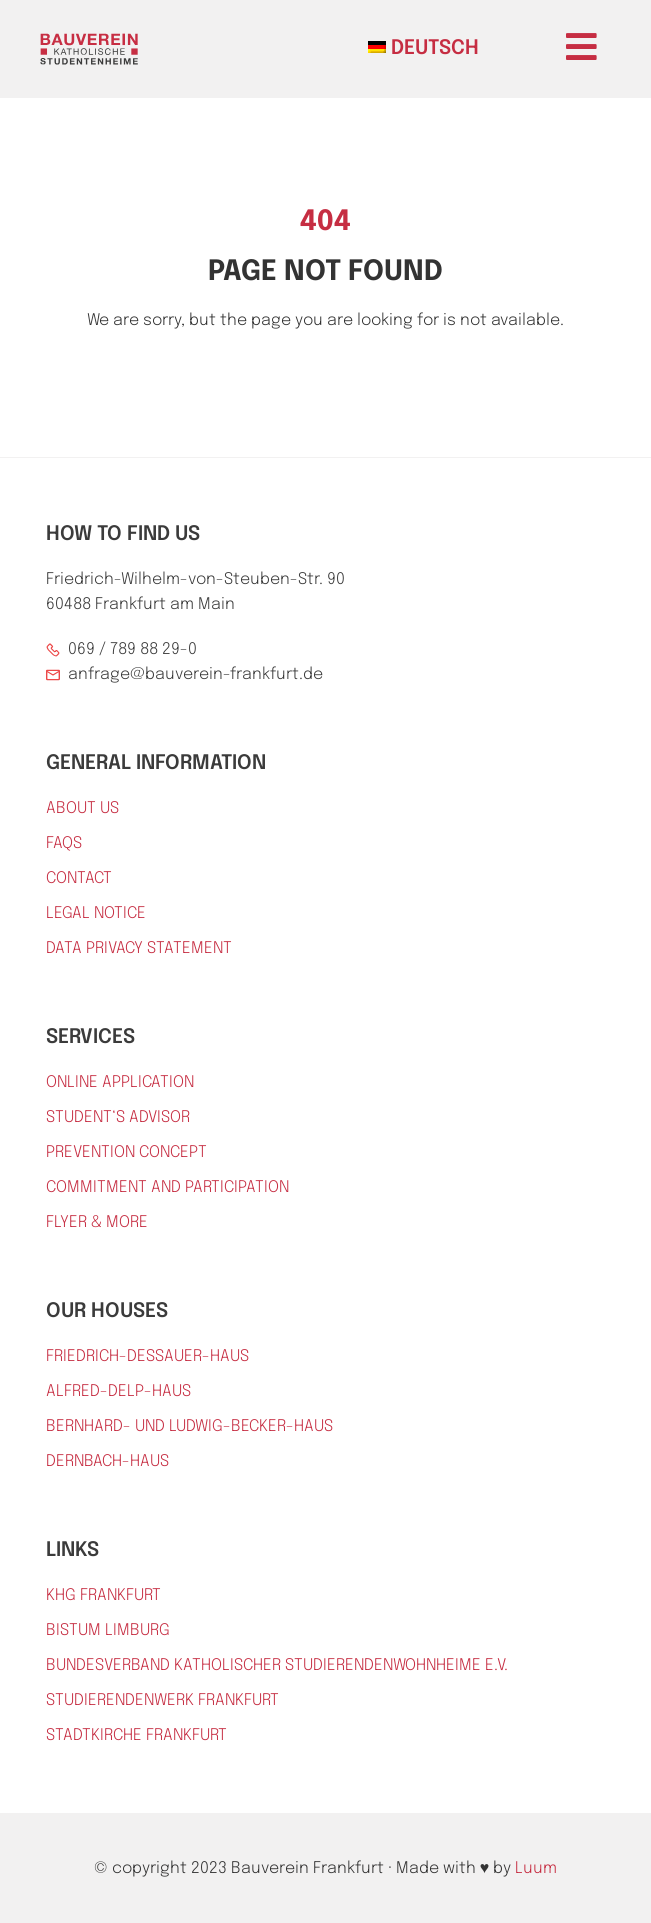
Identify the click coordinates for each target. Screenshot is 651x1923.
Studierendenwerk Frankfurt (162, 1700)
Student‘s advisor (118, 1117)
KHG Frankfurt (103, 1595)
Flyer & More (97, 1222)
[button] (581, 46)
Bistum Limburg (108, 1630)
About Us (82, 808)
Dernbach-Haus (107, 1461)
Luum (536, 1868)
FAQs (64, 843)
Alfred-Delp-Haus (118, 1391)
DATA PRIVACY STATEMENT (139, 948)
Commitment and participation (167, 1187)
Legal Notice (96, 913)
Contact (79, 878)
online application (120, 1082)
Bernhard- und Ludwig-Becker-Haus (189, 1426)
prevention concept (126, 1152)
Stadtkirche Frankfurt (136, 1735)
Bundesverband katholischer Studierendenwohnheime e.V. (277, 1665)
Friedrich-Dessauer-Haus (147, 1356)
